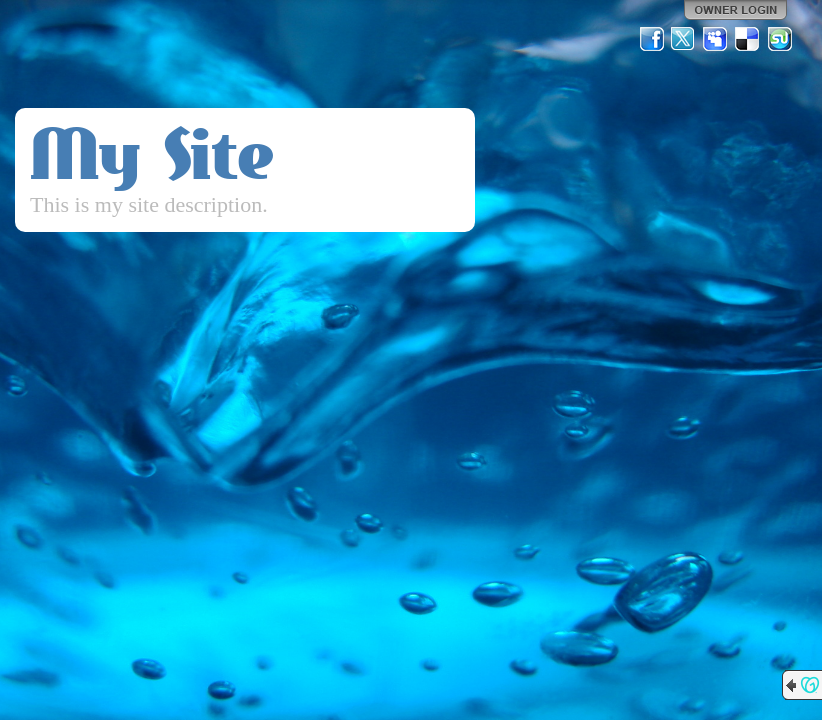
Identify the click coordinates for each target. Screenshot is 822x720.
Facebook (652, 39)
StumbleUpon (780, 39)
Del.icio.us (748, 39)
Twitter (684, 39)
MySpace (716, 39)
